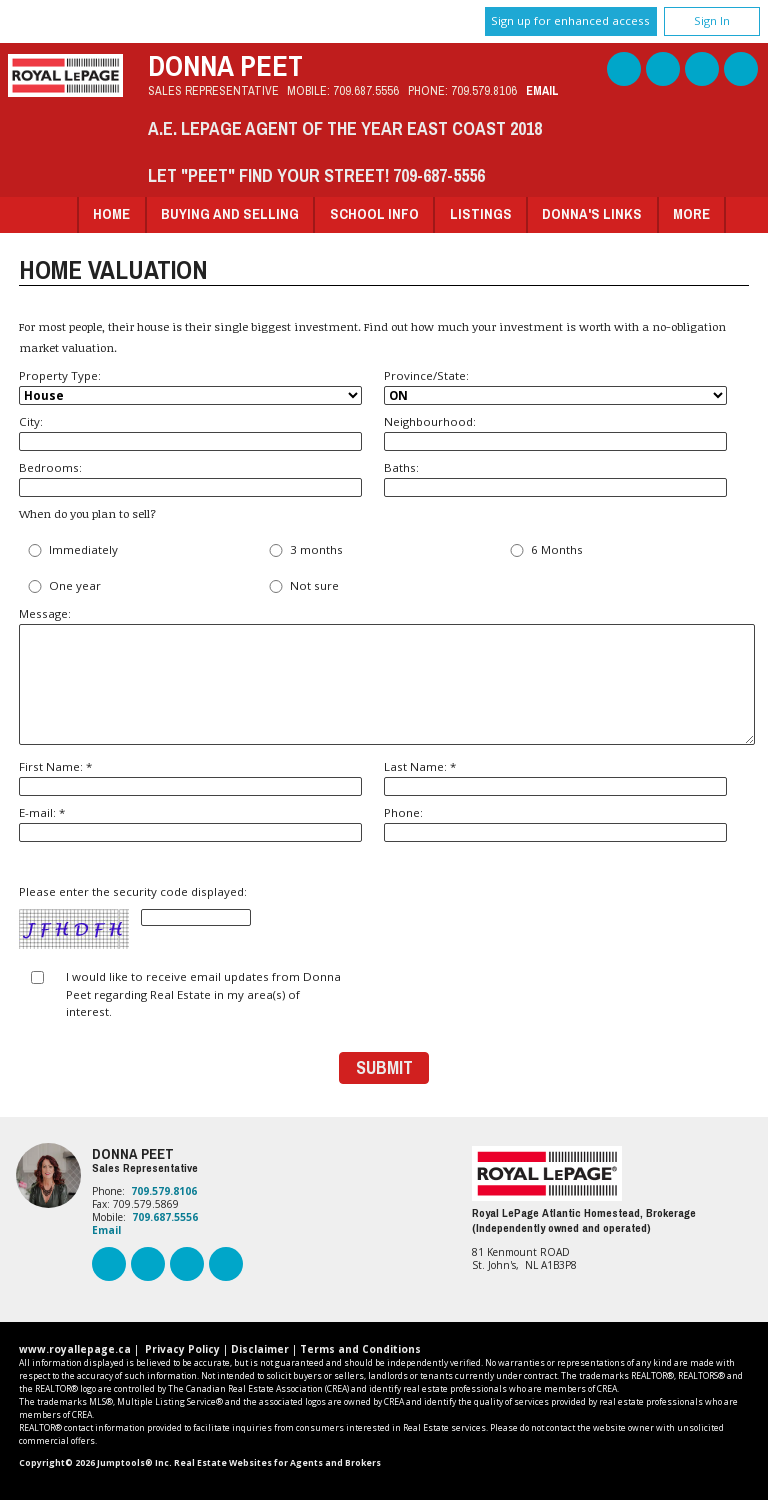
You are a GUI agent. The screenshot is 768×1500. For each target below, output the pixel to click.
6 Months (544, 550)
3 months (304, 550)
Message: (384, 675)
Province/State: (555, 387)
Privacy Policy (182, 1349)
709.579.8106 (484, 90)
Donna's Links (592, 213)
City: (190, 432)
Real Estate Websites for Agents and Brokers (277, 1463)
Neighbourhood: (555, 432)
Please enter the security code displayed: (135, 917)
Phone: (555, 823)
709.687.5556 (366, 90)
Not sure (302, 586)
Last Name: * (555, 777)
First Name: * (190, 777)
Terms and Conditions (360, 1349)
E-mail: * (190, 823)
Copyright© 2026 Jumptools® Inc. (95, 1463)
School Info (374, 213)
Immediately (71, 550)
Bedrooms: (190, 478)
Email (542, 90)
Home (111, 213)
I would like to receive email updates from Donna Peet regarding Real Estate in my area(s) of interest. (203, 994)
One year (62, 586)
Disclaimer (260, 1349)
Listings (481, 213)
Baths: (555, 478)
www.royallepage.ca (75, 1349)
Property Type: (190, 387)
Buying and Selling (230, 213)
